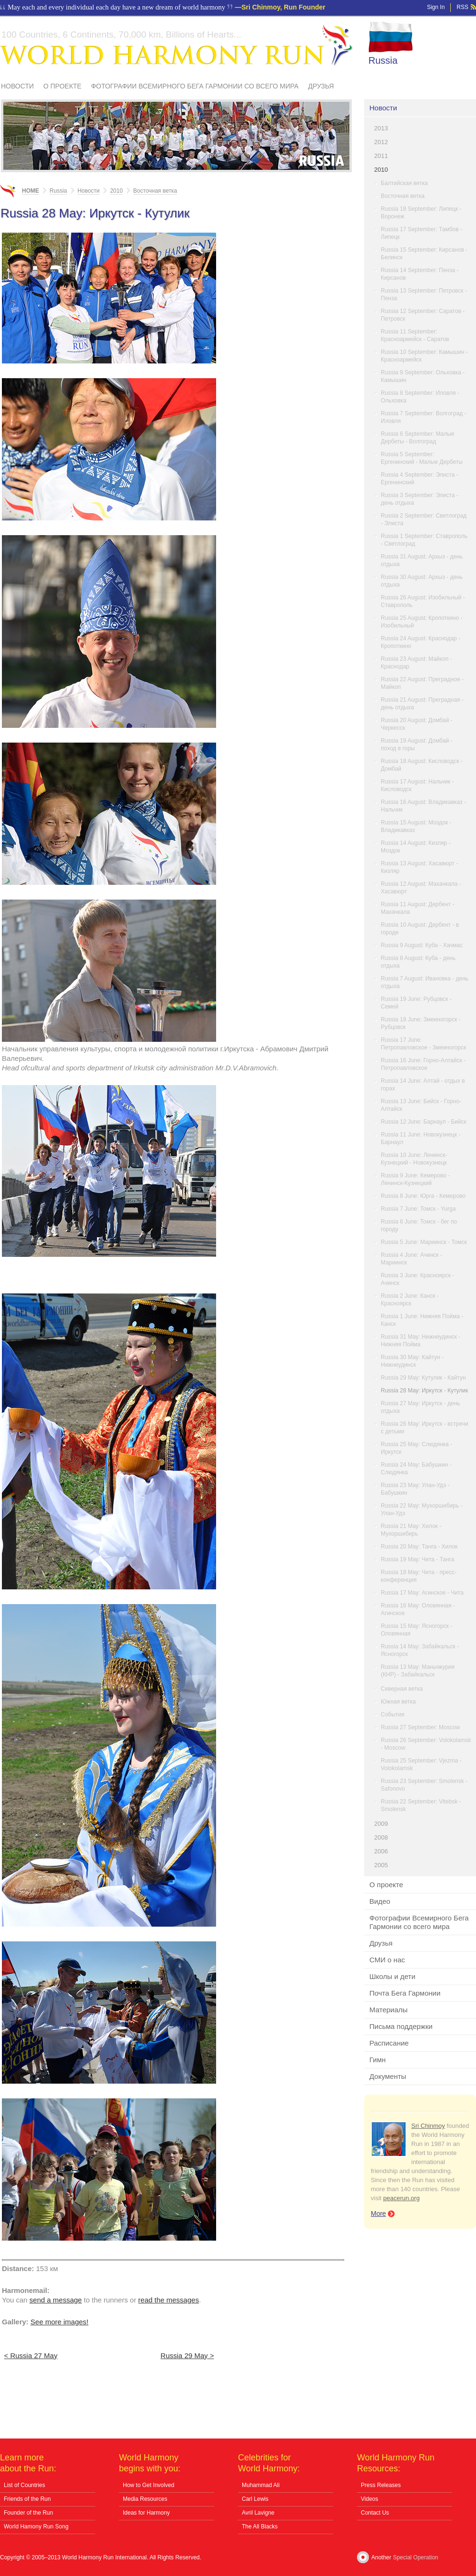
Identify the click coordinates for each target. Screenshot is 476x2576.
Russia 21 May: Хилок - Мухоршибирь (411, 1530)
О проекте (62, 86)
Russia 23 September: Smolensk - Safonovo (424, 1785)
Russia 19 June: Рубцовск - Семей (416, 1003)
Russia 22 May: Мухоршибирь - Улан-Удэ (422, 1509)
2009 (381, 1823)
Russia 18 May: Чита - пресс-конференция (418, 1576)
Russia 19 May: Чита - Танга (417, 1559)
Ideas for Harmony (146, 2512)
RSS (462, 7)
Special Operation (415, 2557)
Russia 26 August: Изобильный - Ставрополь (423, 601)
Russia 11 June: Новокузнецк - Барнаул (420, 1138)
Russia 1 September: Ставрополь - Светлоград (424, 540)
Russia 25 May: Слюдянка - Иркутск (416, 1448)
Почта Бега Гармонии (404, 1993)
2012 (381, 142)
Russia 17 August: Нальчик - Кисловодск (417, 785)
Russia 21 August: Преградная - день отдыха (422, 703)
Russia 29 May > (187, 2355)
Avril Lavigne (258, 2512)
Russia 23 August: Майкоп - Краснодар (416, 663)
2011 (381, 155)
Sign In (436, 7)
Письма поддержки (401, 2026)
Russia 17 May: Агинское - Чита (422, 1592)
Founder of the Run (28, 2512)
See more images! (59, 2322)
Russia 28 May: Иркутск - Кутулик (424, 1390)
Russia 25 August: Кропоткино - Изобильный (421, 622)
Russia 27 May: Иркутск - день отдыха (420, 1407)
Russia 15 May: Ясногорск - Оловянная (416, 1630)
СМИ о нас (387, 1960)
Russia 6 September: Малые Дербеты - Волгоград (418, 438)
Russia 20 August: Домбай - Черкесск (416, 724)
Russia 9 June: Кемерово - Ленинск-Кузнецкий (415, 1179)
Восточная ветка (403, 196)
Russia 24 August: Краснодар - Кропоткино (420, 642)
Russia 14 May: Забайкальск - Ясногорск (420, 1650)
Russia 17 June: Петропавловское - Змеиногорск (423, 1044)
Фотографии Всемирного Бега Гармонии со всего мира (194, 86)
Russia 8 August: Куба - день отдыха (418, 962)
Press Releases (381, 2485)
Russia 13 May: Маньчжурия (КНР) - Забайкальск (418, 1671)
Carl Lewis (255, 2499)
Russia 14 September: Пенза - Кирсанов (420, 274)
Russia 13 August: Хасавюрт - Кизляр (419, 867)
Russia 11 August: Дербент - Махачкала (417, 908)
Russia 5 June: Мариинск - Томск (424, 1242)
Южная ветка (398, 1701)
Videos (369, 2499)
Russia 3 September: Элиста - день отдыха (419, 499)
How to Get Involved (148, 2485)
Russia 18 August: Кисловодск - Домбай (422, 765)
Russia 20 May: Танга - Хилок (419, 1546)
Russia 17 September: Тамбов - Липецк (421, 233)
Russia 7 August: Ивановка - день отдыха (424, 982)
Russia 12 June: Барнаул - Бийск (423, 1121)
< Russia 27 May (31, 2355)
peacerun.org (401, 2198)
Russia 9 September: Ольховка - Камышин (423, 376)
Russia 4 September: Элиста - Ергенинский (419, 478)
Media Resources (145, 2499)
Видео (379, 1901)
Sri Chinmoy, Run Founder (283, 7)
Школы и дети (392, 1976)
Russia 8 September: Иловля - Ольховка (420, 397)
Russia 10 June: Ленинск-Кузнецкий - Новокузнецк (414, 1159)
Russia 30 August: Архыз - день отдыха (422, 581)
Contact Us (375, 2512)
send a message (56, 2300)
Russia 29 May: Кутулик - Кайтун (423, 1377)
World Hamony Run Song (36, 2526)
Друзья (321, 86)
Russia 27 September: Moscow (420, 1727)
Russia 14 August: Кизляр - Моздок (416, 847)
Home (30, 190)
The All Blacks (260, 2526)
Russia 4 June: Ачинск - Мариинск (411, 1259)
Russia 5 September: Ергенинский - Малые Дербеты (422, 458)
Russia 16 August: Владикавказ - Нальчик (423, 806)
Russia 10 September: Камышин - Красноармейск (424, 356)
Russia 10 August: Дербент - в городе (420, 928)
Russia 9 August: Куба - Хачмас (422, 945)
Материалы (388, 2010)
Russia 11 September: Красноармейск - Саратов (415, 335)
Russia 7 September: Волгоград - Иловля (423, 417)
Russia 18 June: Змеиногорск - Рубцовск (421, 1023)
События (393, 1714)
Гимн (377, 2060)
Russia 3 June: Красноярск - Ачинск (417, 1279)
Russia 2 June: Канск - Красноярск (410, 1300)
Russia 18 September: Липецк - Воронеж (421, 213)
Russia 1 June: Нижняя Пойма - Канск (422, 1320)
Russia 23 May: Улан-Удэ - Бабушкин (415, 1489)
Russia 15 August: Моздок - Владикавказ (416, 826)
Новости (17, 86)
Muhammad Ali (260, 2485)
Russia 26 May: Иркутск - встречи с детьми (424, 1427)
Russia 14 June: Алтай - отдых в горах (423, 1084)
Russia (382, 60)
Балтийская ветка (404, 183)
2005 (381, 1865)
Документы (387, 2076)
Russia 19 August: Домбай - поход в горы (416, 744)
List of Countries (24, 2485)
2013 (381, 128)
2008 (381, 1837)
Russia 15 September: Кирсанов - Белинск (424, 253)
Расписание (389, 2043)
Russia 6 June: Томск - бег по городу (419, 1225)
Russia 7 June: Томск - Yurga (418, 1208)
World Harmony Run (176, 45)
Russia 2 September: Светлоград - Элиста (423, 519)
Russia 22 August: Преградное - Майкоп (422, 683)
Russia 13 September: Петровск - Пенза (424, 294)
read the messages (168, 2300)
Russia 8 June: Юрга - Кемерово (423, 1196)
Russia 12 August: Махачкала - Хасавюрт (421, 888)
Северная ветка (402, 1688)
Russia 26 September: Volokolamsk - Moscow (426, 1744)
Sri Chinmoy (428, 2125)
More (378, 2213)
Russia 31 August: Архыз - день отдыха (422, 560)
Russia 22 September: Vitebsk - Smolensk (421, 1805)
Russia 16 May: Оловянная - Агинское (418, 1609)
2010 (381, 169)
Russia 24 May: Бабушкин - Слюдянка (416, 1468)
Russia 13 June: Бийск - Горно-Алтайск (421, 1105)
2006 (381, 1851)
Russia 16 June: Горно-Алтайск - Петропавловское (423, 1064)
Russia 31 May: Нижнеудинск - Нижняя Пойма (420, 1340)
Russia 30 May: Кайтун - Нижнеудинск (412, 1361)
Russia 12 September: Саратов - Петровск (423, 315)
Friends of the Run (27, 2499)
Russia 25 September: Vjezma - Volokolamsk (421, 1764)
